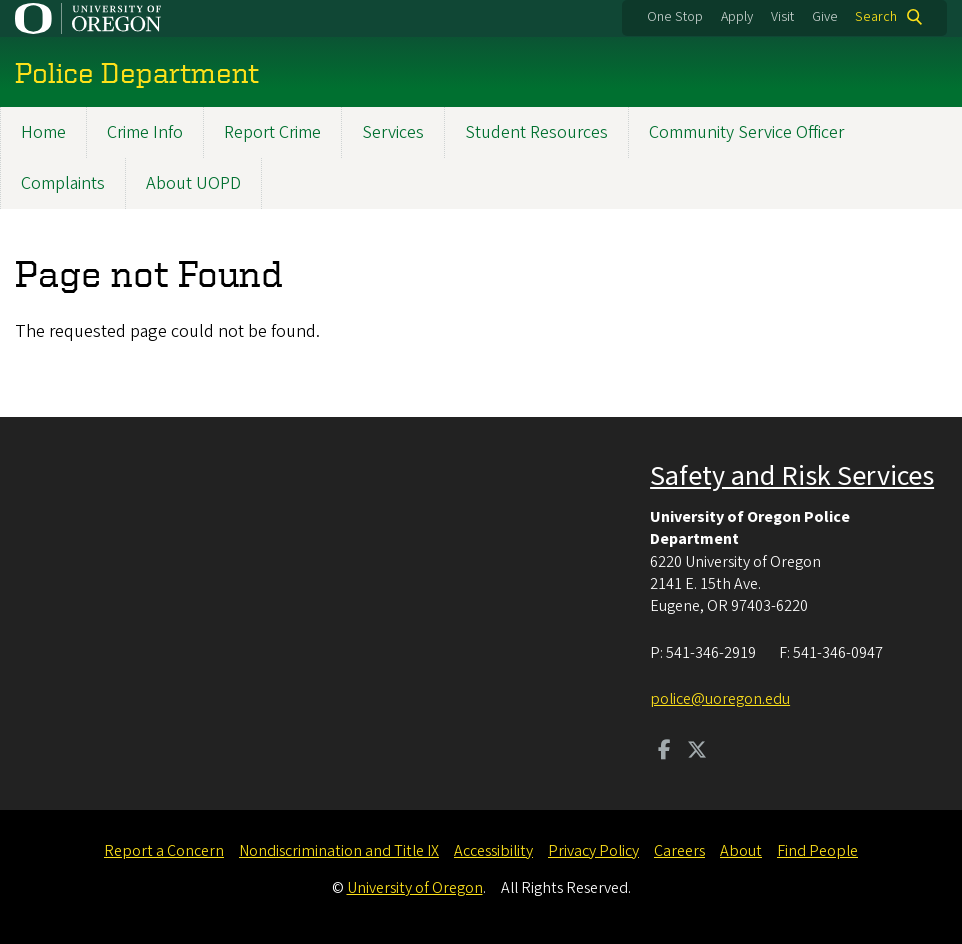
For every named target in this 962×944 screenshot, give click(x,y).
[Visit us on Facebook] (664, 752)
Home (43, 132)
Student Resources (536, 132)
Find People (817, 851)
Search (876, 17)
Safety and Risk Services (792, 476)
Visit (782, 17)
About (741, 851)
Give (825, 17)
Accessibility (493, 851)
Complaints (63, 183)
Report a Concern (164, 851)
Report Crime (272, 132)
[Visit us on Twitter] (697, 752)
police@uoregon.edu (720, 699)
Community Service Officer (746, 132)
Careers (679, 851)
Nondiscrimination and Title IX (339, 851)
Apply (737, 17)
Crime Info (145, 132)
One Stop (675, 17)
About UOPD (193, 183)
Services (393, 132)
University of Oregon (415, 888)
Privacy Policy (593, 851)
